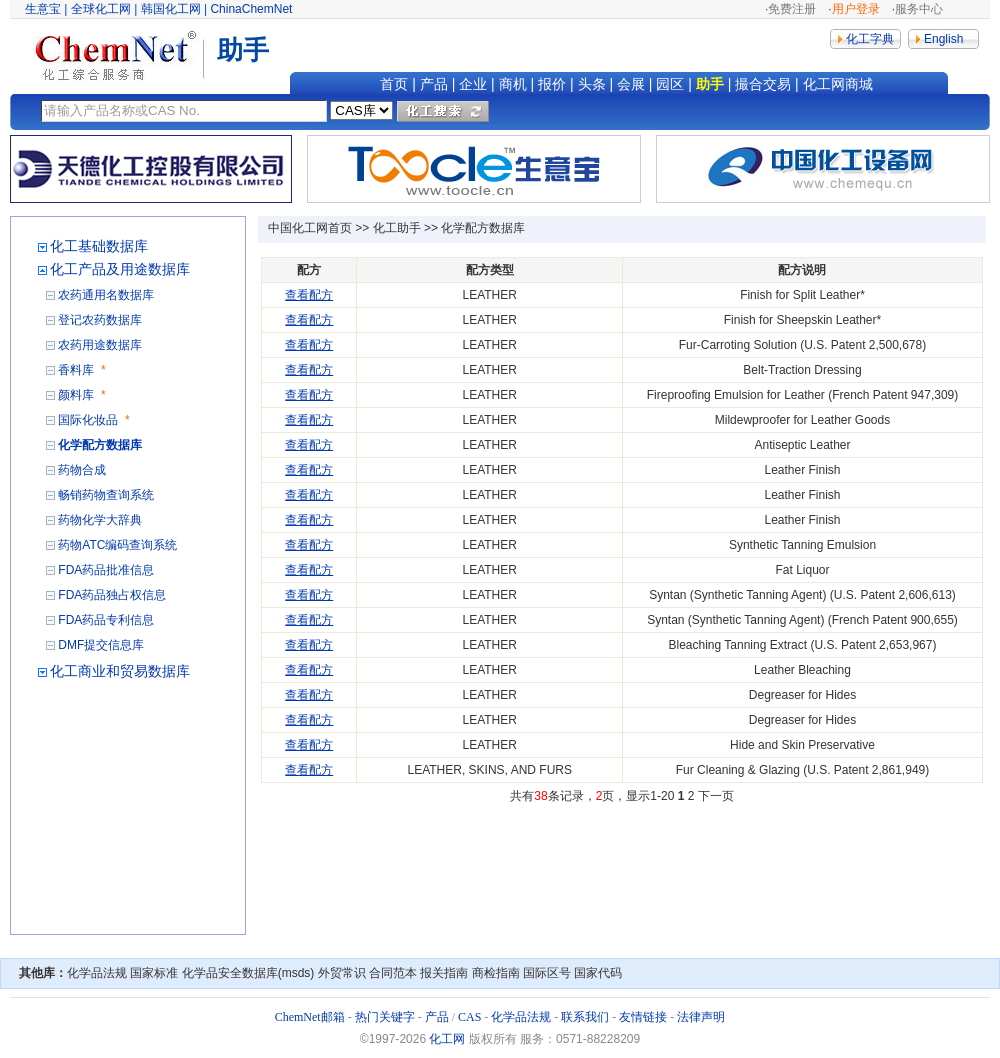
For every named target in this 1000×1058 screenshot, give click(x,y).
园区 (670, 84)
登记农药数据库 (100, 320)
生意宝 (43, 9)
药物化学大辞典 (100, 520)
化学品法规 (97, 973)
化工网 (447, 1039)
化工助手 (397, 228)
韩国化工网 (171, 9)
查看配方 (309, 295)
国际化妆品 (88, 420)
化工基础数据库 (99, 246)
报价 (552, 84)
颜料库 (76, 395)
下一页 (716, 796)
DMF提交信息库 (101, 645)
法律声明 (701, 1017)
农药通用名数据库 (106, 295)
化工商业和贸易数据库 (120, 671)
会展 (631, 84)
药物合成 (82, 470)
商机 (513, 84)
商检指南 (496, 973)
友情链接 (643, 1017)
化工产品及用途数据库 (120, 269)
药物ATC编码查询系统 (117, 545)
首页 (394, 84)
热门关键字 (385, 1017)
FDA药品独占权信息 (112, 595)
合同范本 (393, 973)
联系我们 (585, 1017)
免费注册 (792, 9)
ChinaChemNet (251, 9)
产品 (434, 84)
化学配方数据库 (100, 445)
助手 (710, 84)
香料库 (76, 370)
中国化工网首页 (310, 228)
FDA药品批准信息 (106, 570)
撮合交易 (763, 84)
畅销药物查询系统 (106, 495)
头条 (592, 84)
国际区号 (547, 973)
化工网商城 (838, 84)
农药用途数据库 (100, 345)
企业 (473, 84)
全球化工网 (101, 9)
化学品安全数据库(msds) (248, 973)
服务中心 (919, 9)
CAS (469, 1017)
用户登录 (856, 9)
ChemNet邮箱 (310, 1017)
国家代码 (598, 973)
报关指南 (444, 973)
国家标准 (154, 973)
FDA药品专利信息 (106, 620)
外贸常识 (342, 973)
